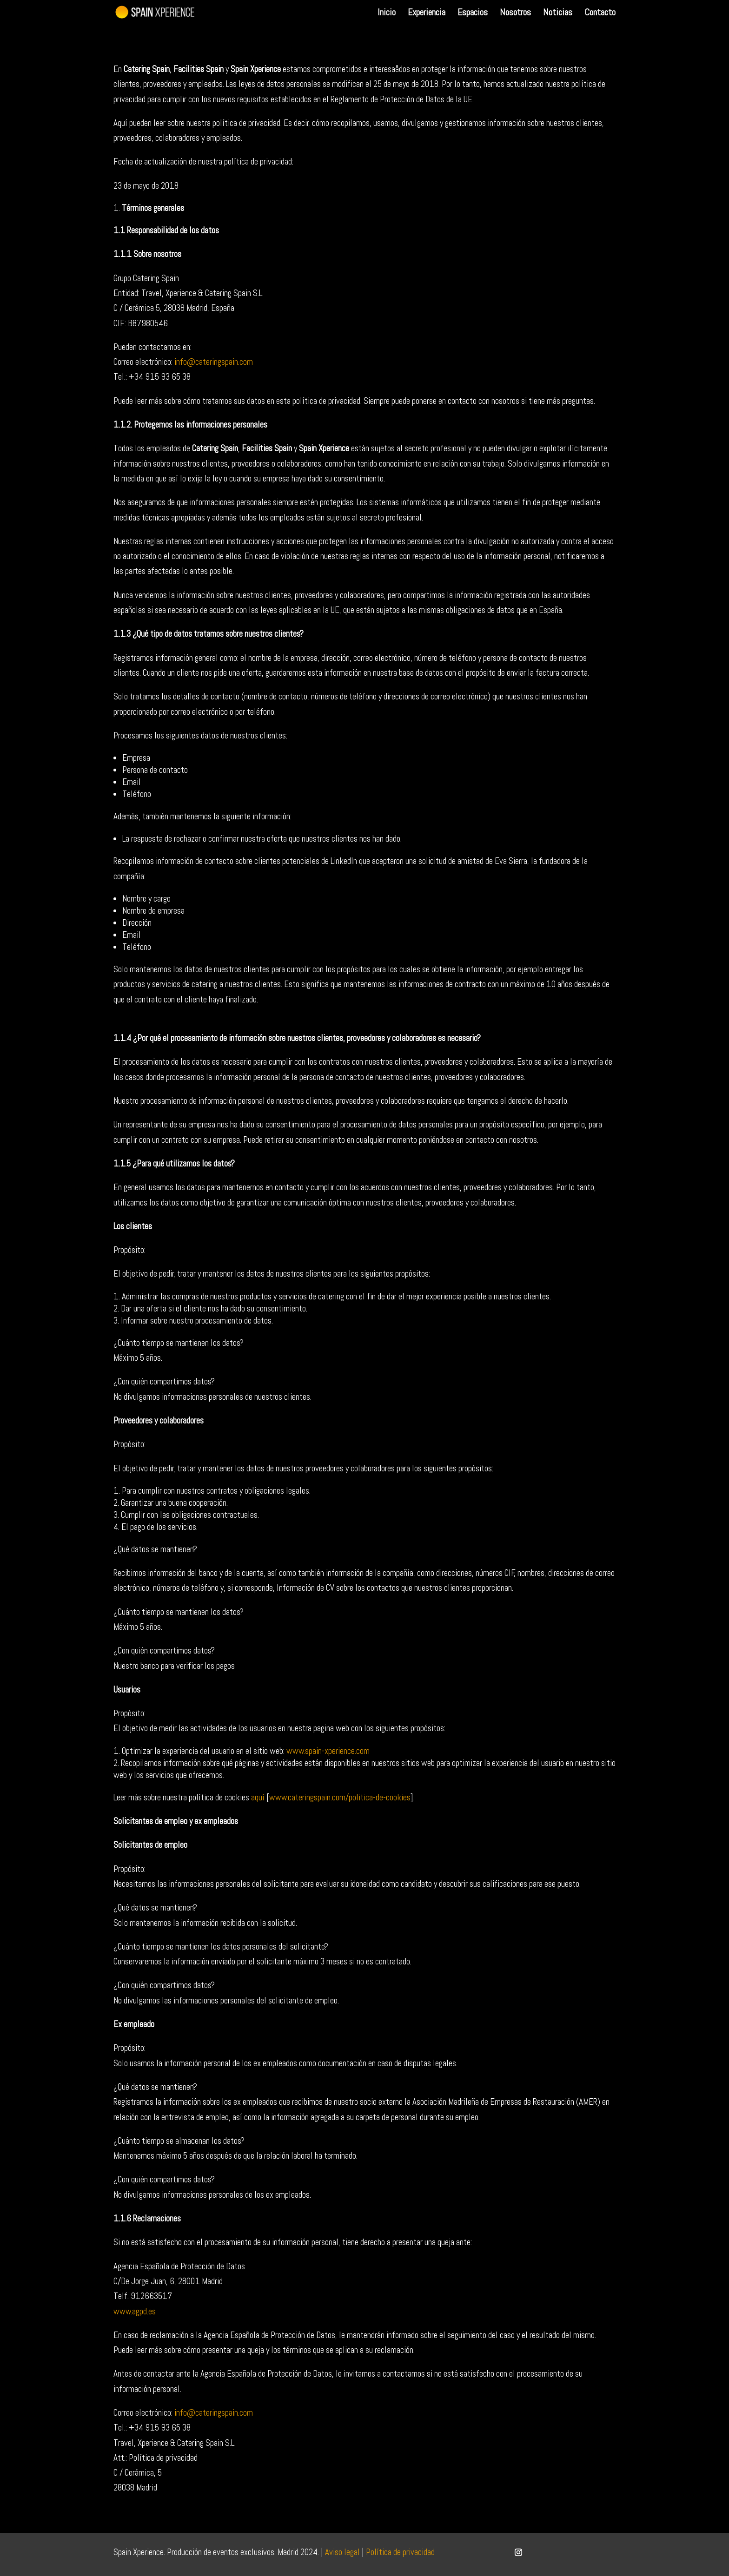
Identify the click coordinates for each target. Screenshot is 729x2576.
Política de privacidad (400, 2552)
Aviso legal (342, 2552)
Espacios (472, 13)
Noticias (557, 13)
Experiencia (426, 13)
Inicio (387, 13)
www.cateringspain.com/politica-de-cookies (340, 1797)
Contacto (600, 13)
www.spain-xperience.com (328, 1751)
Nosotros (515, 13)
